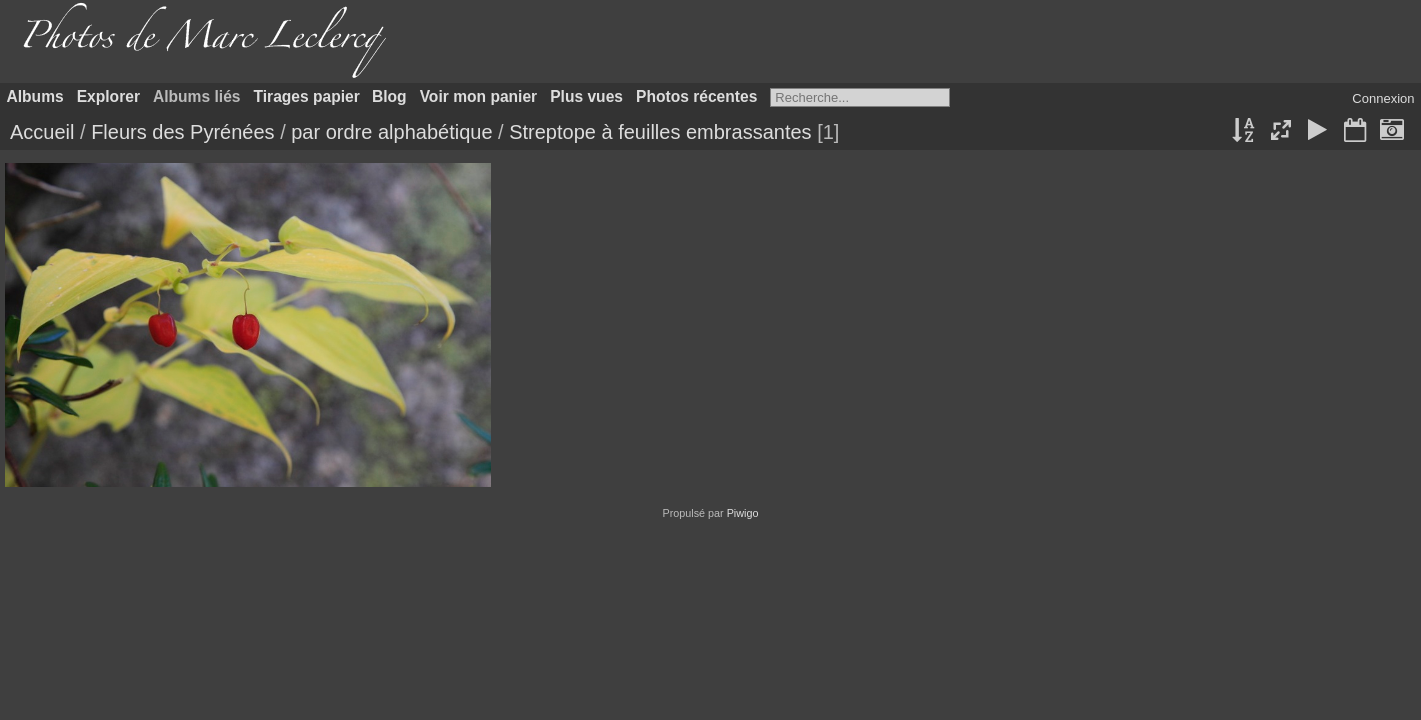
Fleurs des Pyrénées (182, 132)
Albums (35, 96)
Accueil (42, 132)
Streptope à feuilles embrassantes (660, 132)
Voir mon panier (479, 96)
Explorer (108, 96)
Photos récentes (696, 96)
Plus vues (586, 96)
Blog (389, 96)
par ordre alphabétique (391, 132)
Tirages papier (307, 96)
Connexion (1383, 98)
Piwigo (743, 513)
